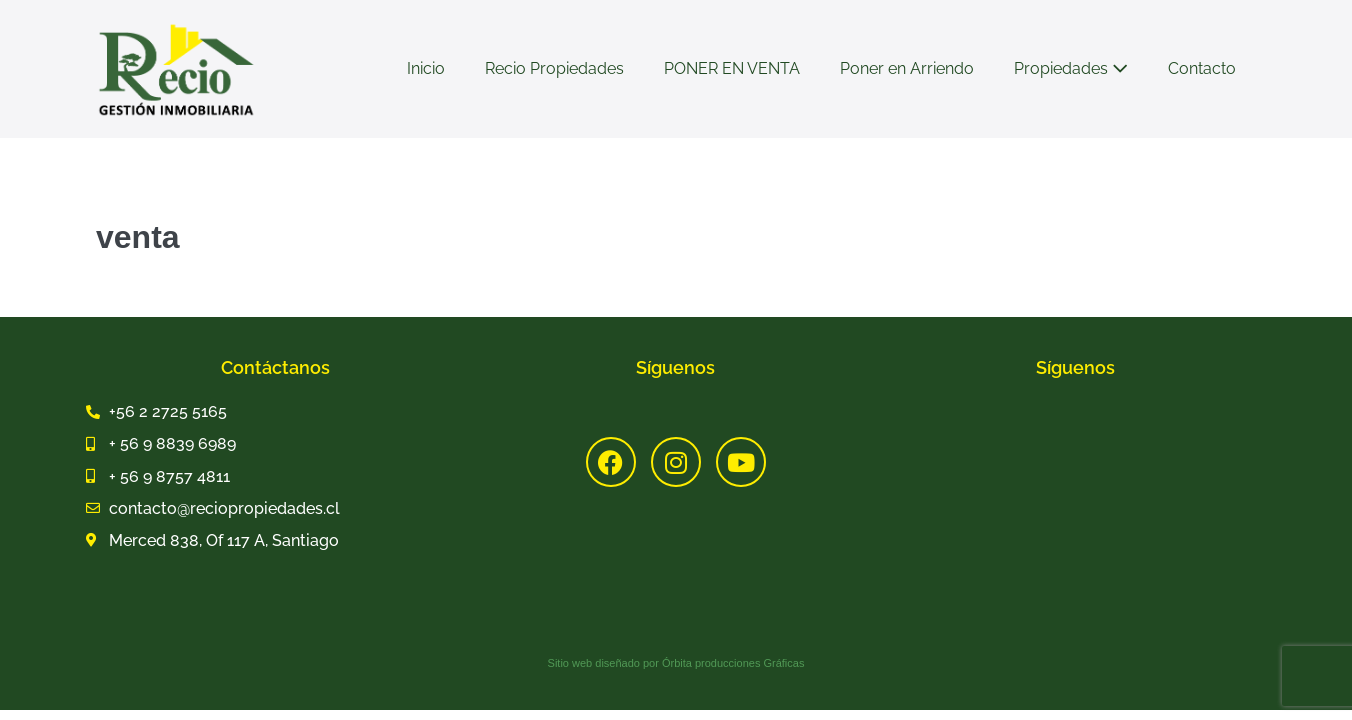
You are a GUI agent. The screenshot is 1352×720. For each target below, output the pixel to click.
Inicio (426, 68)
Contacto (1202, 68)
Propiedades (1071, 68)
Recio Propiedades (554, 68)
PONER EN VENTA (732, 68)
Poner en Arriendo (907, 68)
